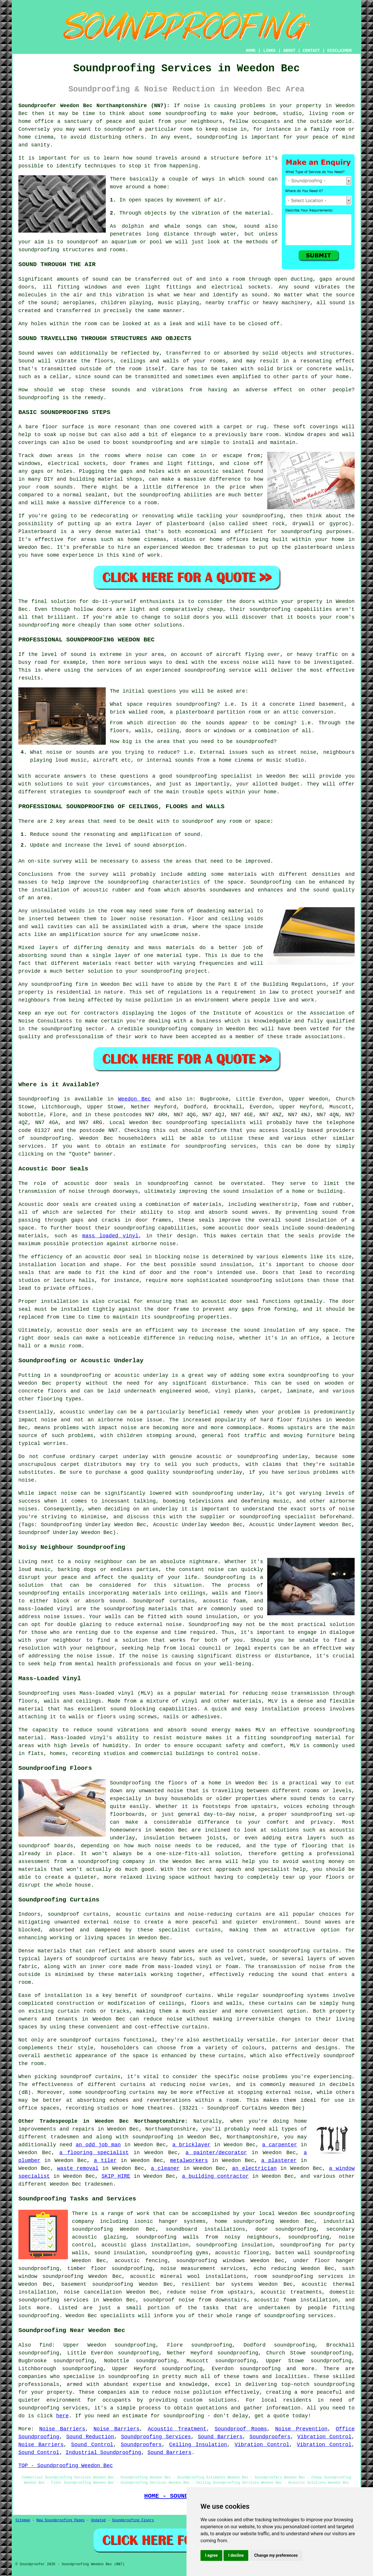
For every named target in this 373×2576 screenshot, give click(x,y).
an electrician (254, 2168)
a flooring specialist (94, 2153)
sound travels (156, 158)
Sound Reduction (90, 2437)
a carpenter (279, 2145)
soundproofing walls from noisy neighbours (207, 2237)
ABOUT (289, 50)
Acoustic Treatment (177, 2429)
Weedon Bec (134, 1099)
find (45, 2345)
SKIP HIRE (116, 2176)
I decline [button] (236, 2555)
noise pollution (197, 2392)
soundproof (82, 242)
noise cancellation (93, 2292)
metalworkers (189, 2160)
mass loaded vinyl (110, 1236)
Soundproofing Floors (133, 2520)
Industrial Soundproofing (103, 2452)
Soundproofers (269, 2437)
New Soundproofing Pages (60, 2520)
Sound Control (92, 2445)
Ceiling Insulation (198, 2445)
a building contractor (215, 2176)
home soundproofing (244, 2221)
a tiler (105, 2160)
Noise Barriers (62, 2429)
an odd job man (98, 2145)
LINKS (269, 50)
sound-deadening (331, 1228)
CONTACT (311, 50)
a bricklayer (192, 2145)
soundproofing (185, 113)
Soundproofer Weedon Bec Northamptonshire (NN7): (94, 106)
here (62, 2416)
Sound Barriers (220, 2437)
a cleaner (165, 2168)
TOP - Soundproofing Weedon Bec (65, 2466)
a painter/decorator (216, 2153)
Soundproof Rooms (240, 2429)
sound (256, 179)
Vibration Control (324, 2437)
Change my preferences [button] (276, 2555)
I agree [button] (211, 2555)
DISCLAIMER (339, 50)
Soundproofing (38, 398)
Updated (98, 2520)
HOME (251, 50)
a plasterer (279, 2160)
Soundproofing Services (156, 2437)
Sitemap (22, 2520)
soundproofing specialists (206, 1123)
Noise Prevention (301, 2429)
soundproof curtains (90, 2040)
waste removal (77, 2168)
